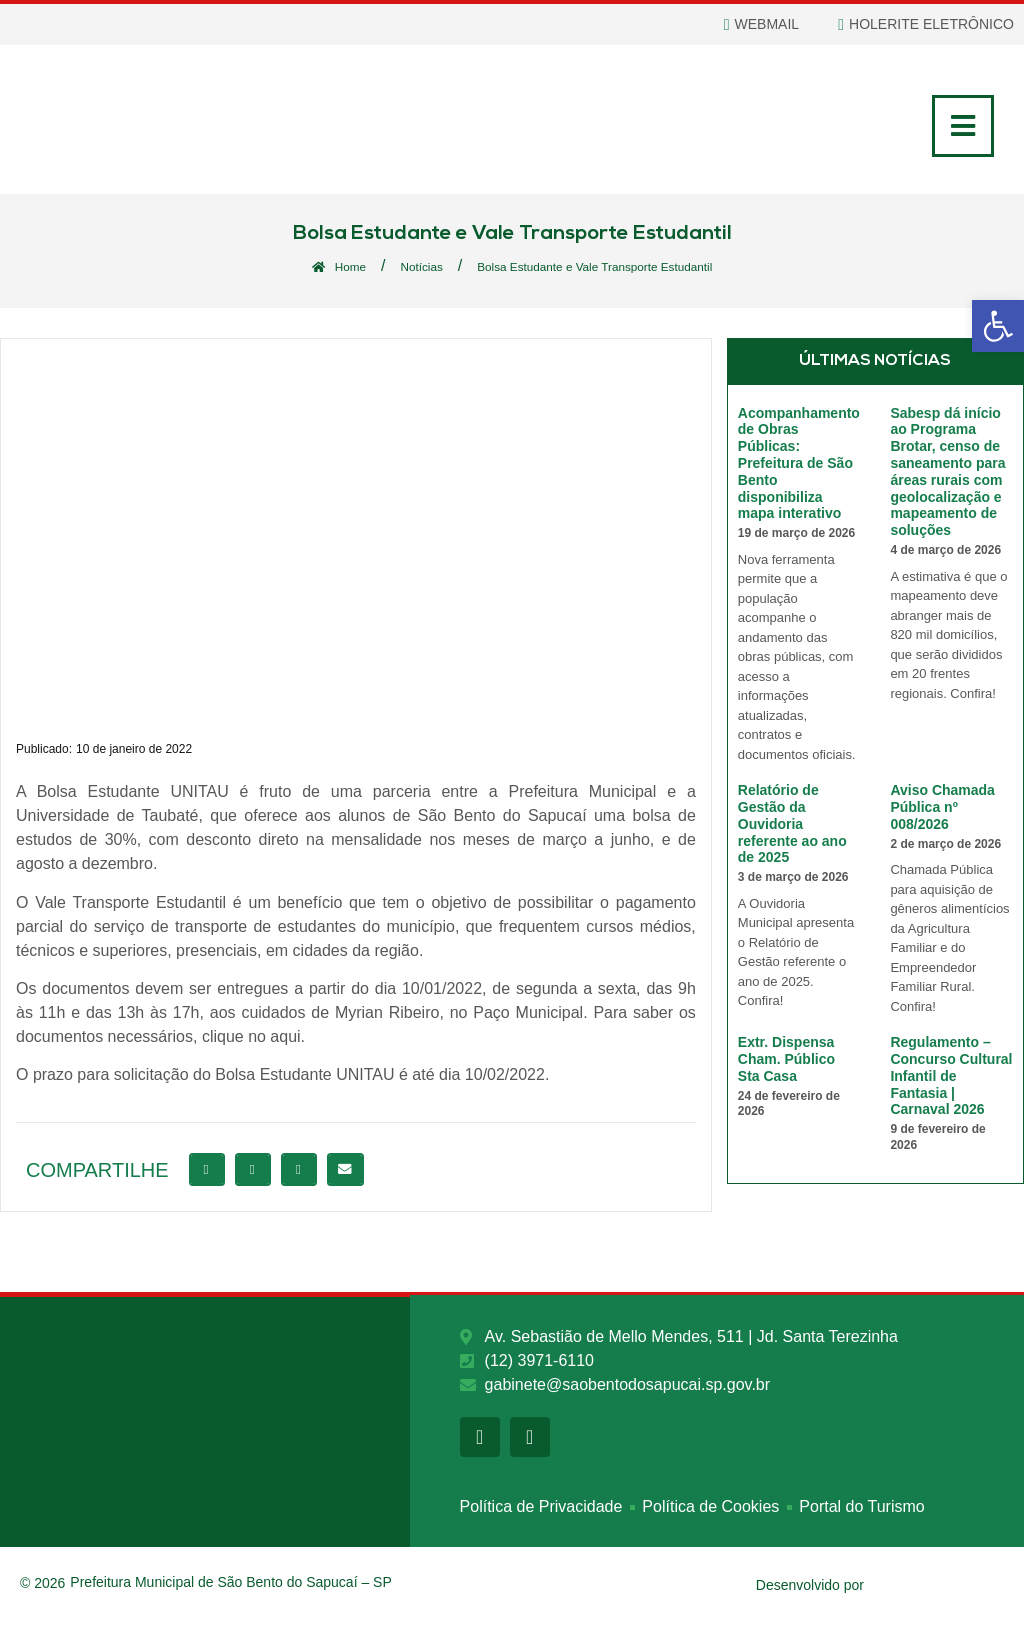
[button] (207, 1174)
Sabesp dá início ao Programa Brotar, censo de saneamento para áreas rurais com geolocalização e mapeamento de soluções (947, 476)
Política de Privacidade (541, 1513)
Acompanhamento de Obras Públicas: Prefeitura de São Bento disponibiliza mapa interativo (799, 467)
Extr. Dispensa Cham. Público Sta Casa (786, 1064)
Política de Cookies (710, 1513)
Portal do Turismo (861, 1513)
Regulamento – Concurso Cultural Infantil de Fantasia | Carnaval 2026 (951, 1080)
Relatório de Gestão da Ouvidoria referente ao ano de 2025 (792, 828)
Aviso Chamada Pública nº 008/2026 (942, 812)
